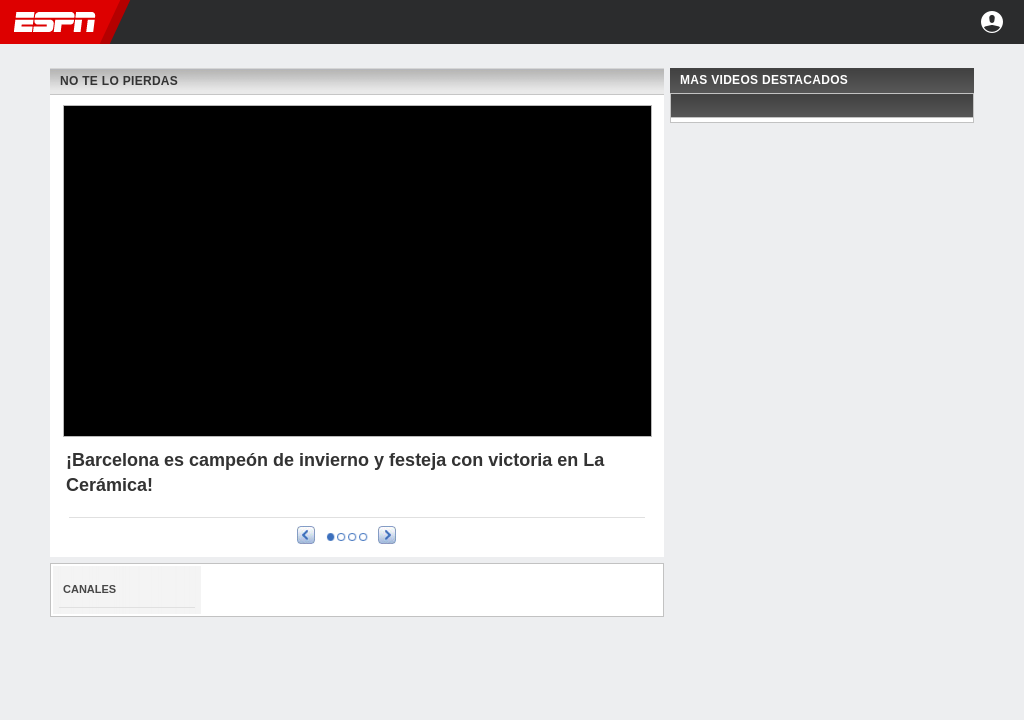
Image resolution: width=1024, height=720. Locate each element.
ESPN (55, 22)
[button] (938, 22)
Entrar (992, 22)
